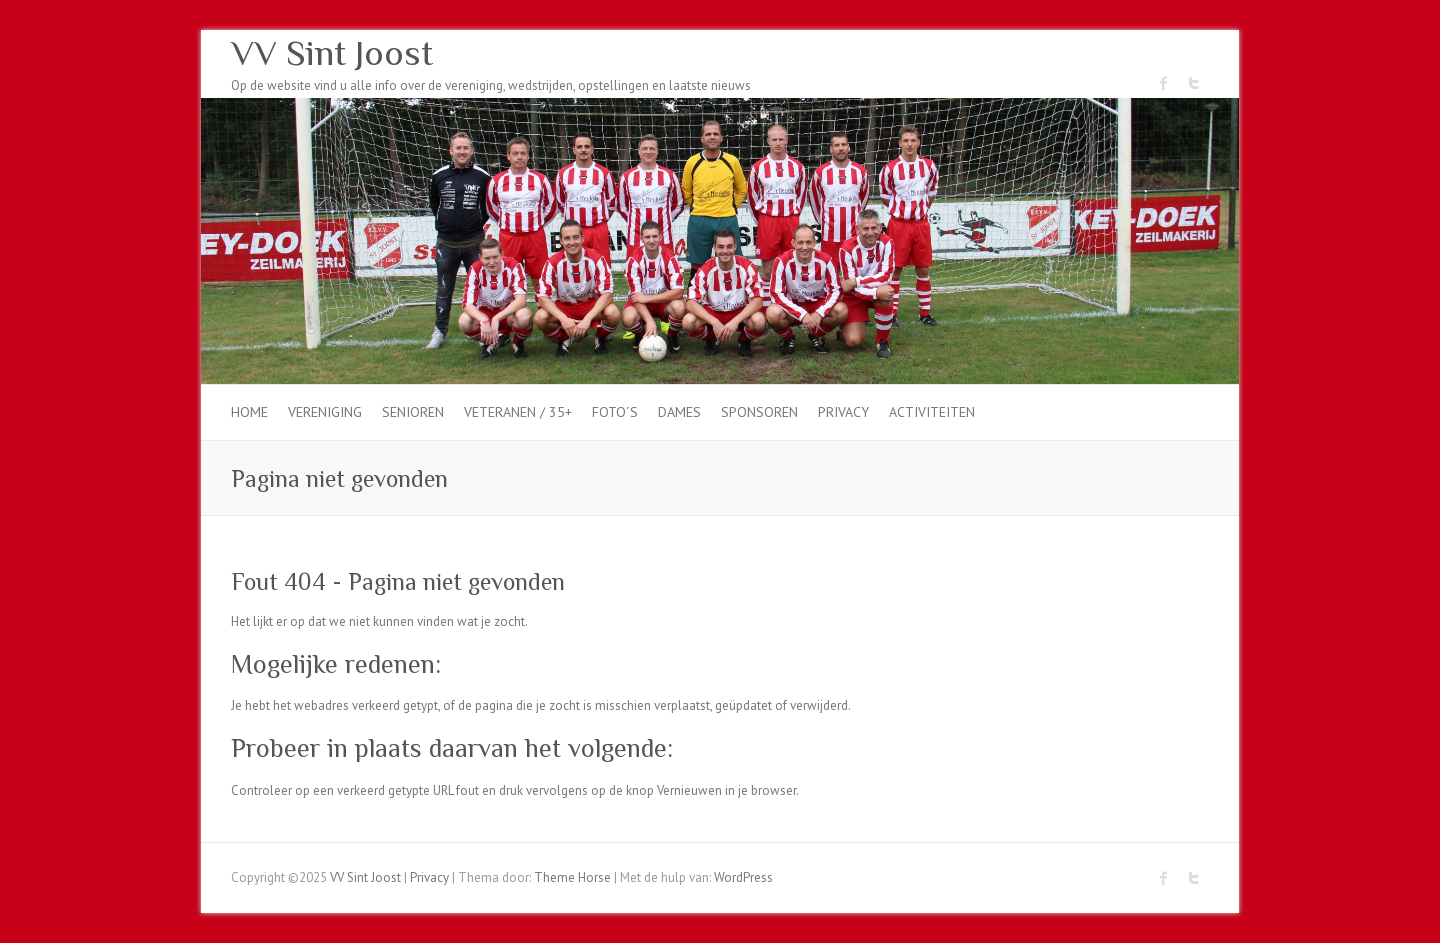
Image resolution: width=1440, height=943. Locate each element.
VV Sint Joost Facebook (1164, 83)
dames (679, 412)
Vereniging (325, 412)
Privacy (843, 412)
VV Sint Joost (332, 53)
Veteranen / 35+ (518, 412)
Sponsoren (759, 412)
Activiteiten (932, 412)
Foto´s (615, 412)
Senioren (413, 412)
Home (249, 412)
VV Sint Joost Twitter (1194, 83)
